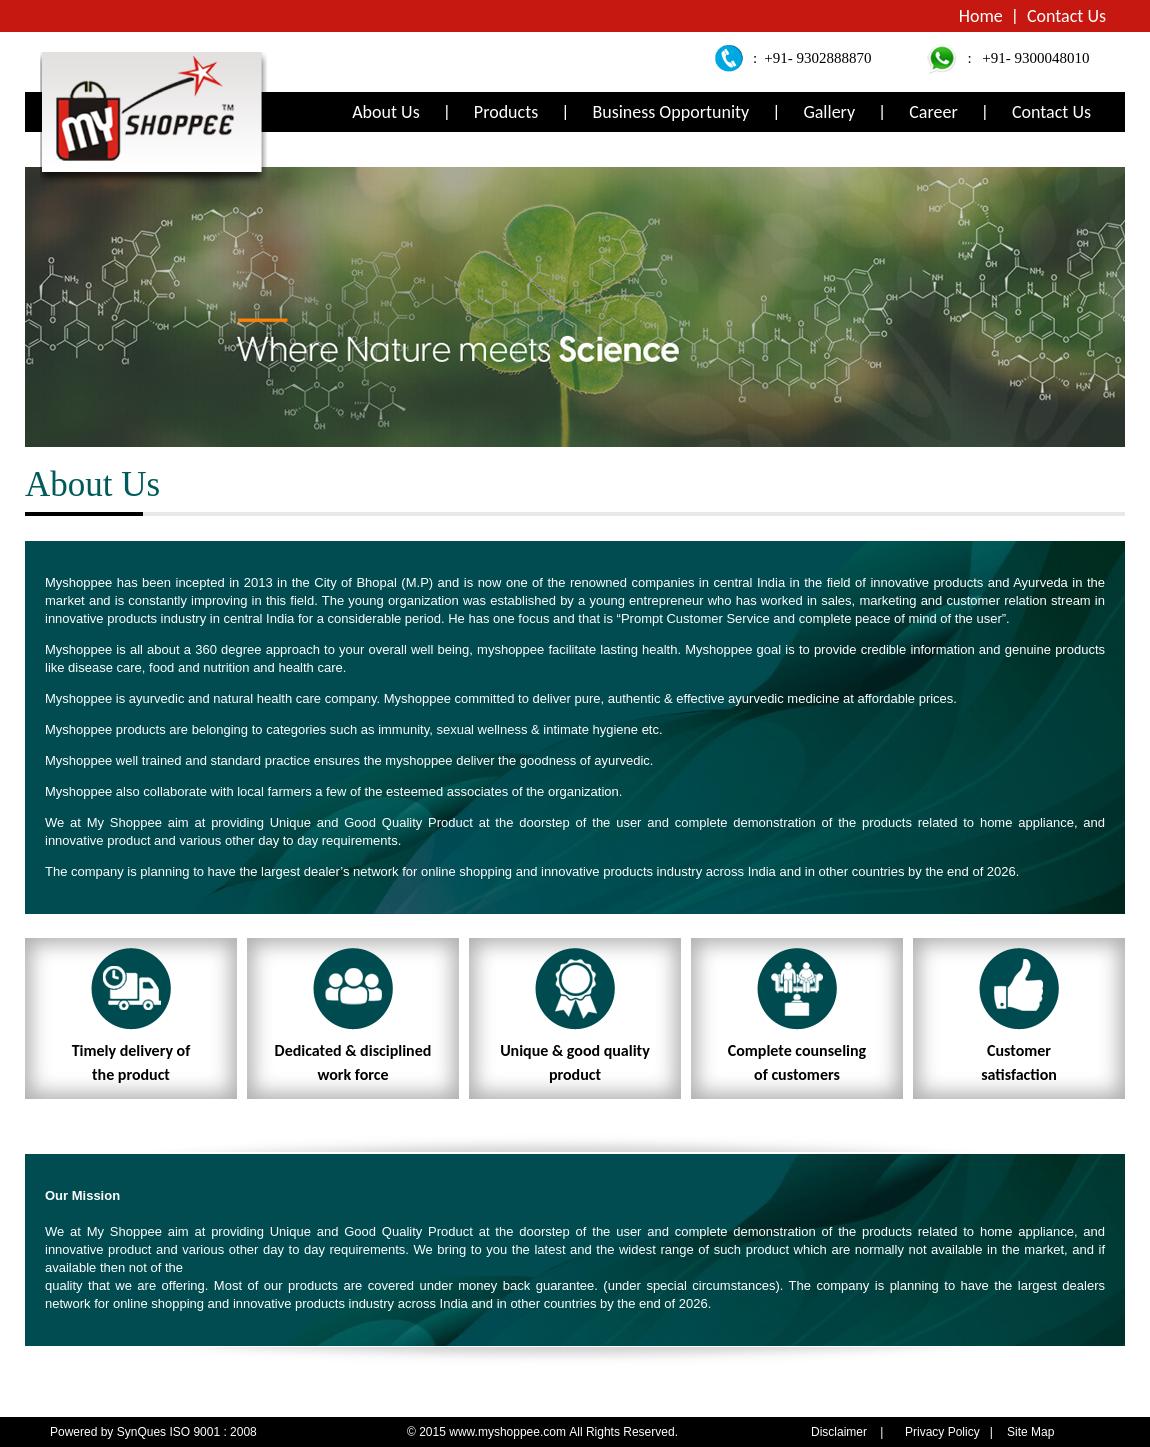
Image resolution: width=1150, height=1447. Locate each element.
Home (981, 16)
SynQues (141, 1432)
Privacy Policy (942, 1432)
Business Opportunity (670, 112)
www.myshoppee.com (509, 1432)
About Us (386, 112)
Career (933, 112)
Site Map (1030, 1432)
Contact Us (1066, 16)
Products (506, 112)
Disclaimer (839, 1432)
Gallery (829, 112)
